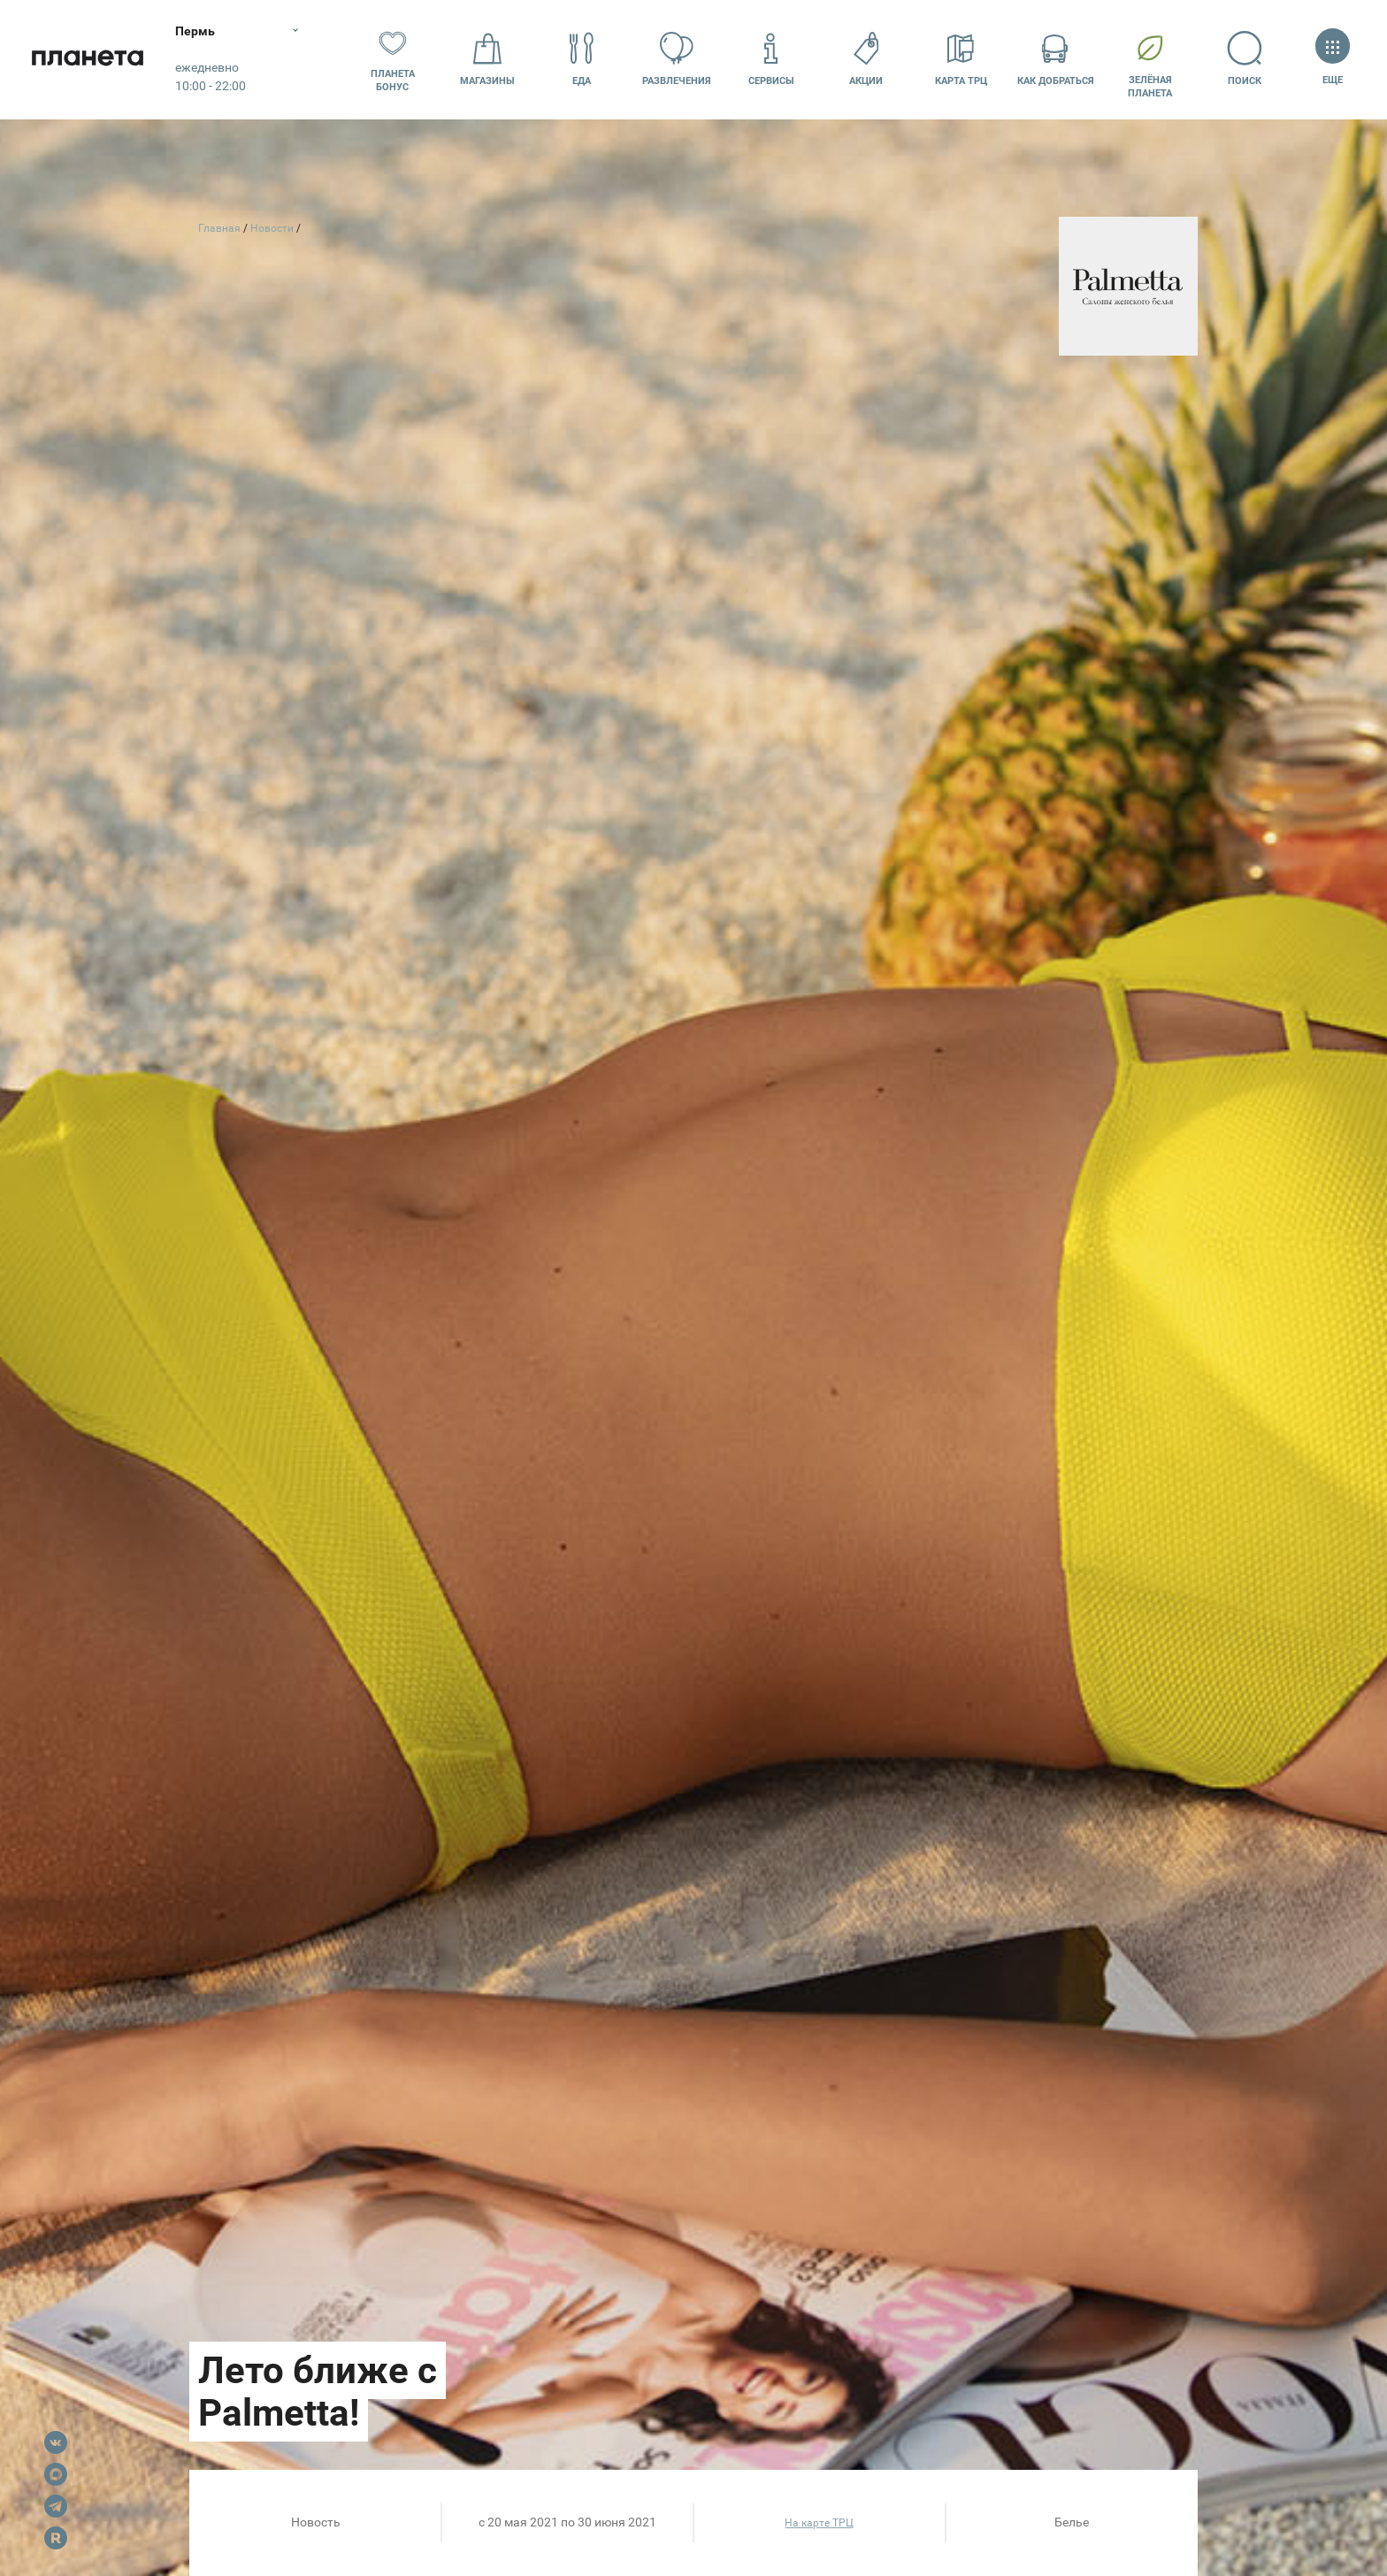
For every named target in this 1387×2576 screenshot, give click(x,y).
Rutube (55, 2537)
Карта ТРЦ (961, 59)
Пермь (197, 31)
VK (55, 2442)
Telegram (55, 2506)
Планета (88, 59)
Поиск (1245, 59)
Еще (1332, 59)
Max (55, 2474)
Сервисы (771, 59)
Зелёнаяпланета (1150, 59)
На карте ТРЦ (819, 2523)
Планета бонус (393, 59)
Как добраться (1055, 59)
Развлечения (676, 59)
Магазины (487, 59)
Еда (582, 59)
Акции (866, 59)
